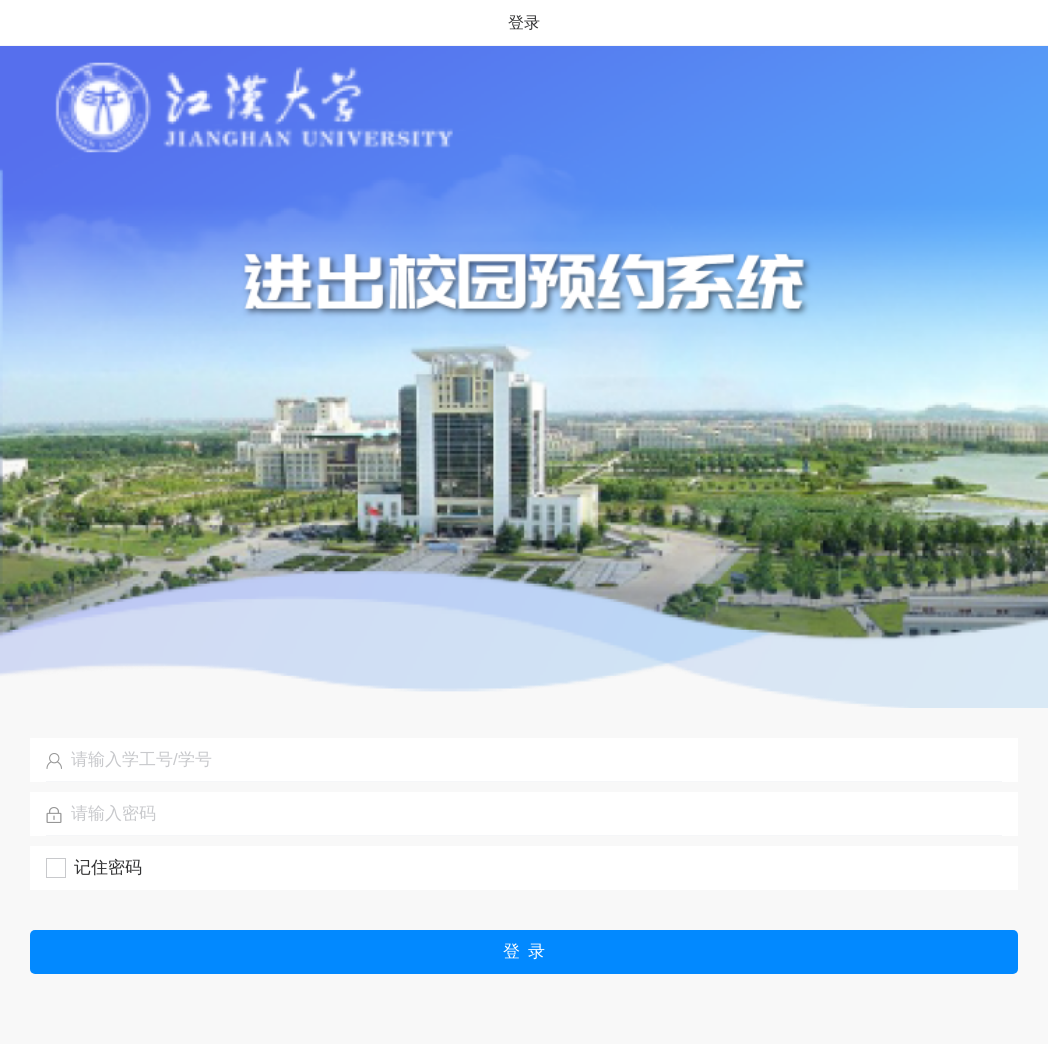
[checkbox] (94, 868)
